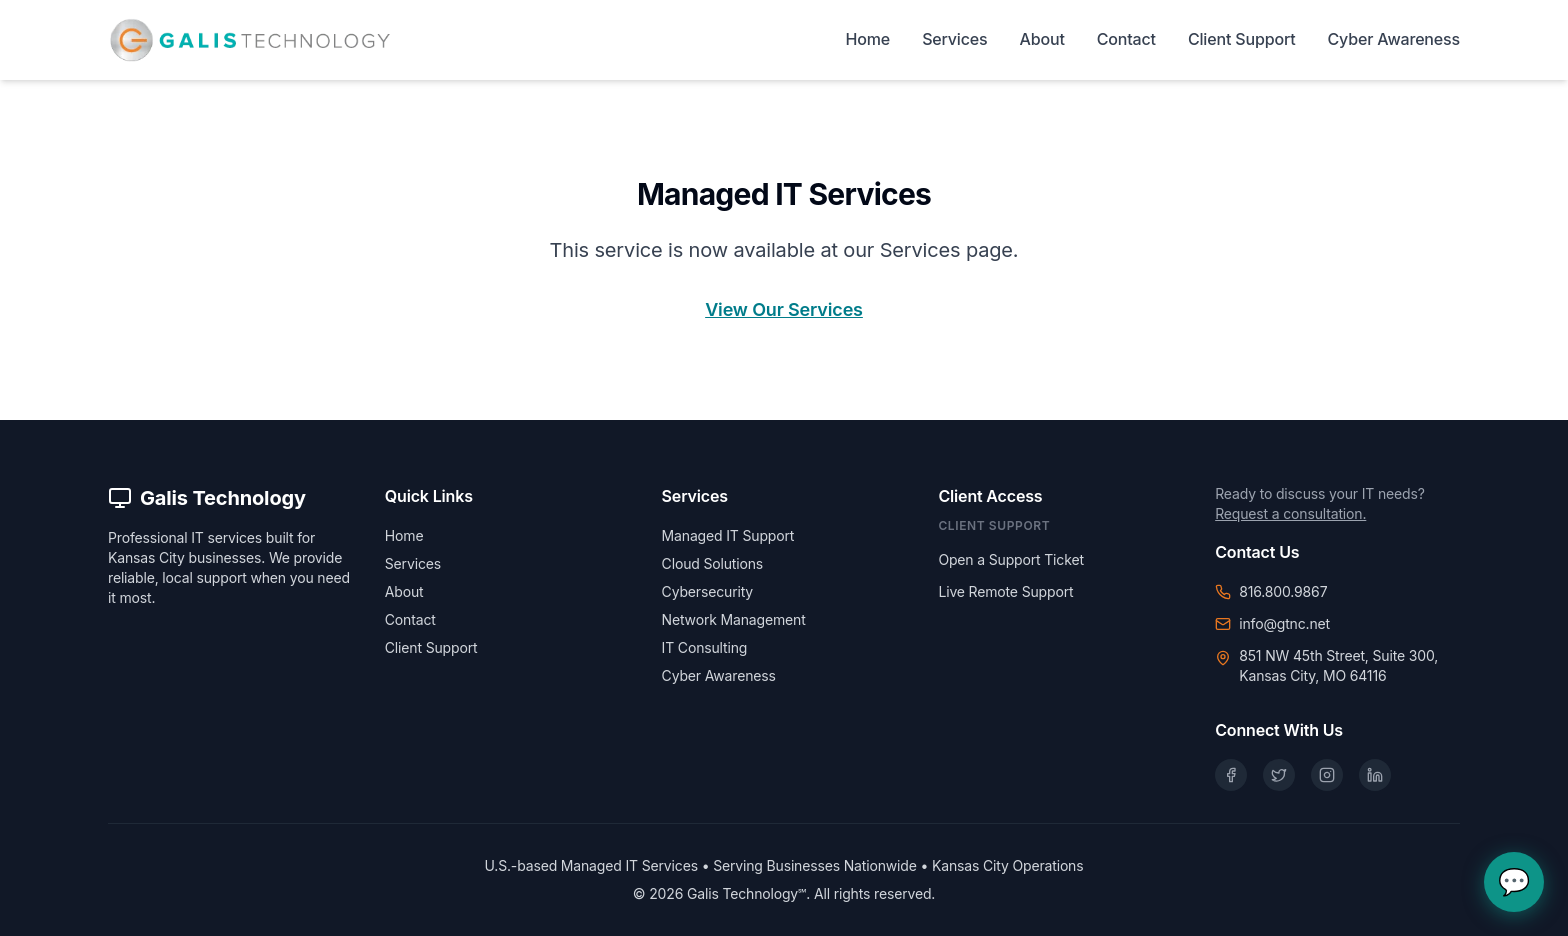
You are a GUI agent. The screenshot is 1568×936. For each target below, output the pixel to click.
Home (868, 39)
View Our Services (784, 309)
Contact (1126, 39)
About (1042, 39)
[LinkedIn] (1375, 775)
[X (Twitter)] (1279, 775)
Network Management (734, 619)
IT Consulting (705, 647)
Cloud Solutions (712, 563)
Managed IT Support (728, 535)
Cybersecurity (707, 591)
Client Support (1242, 39)
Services (954, 39)
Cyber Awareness (1393, 39)
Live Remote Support (1005, 591)
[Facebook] (1231, 775)
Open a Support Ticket (1010, 559)
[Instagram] (1327, 775)
